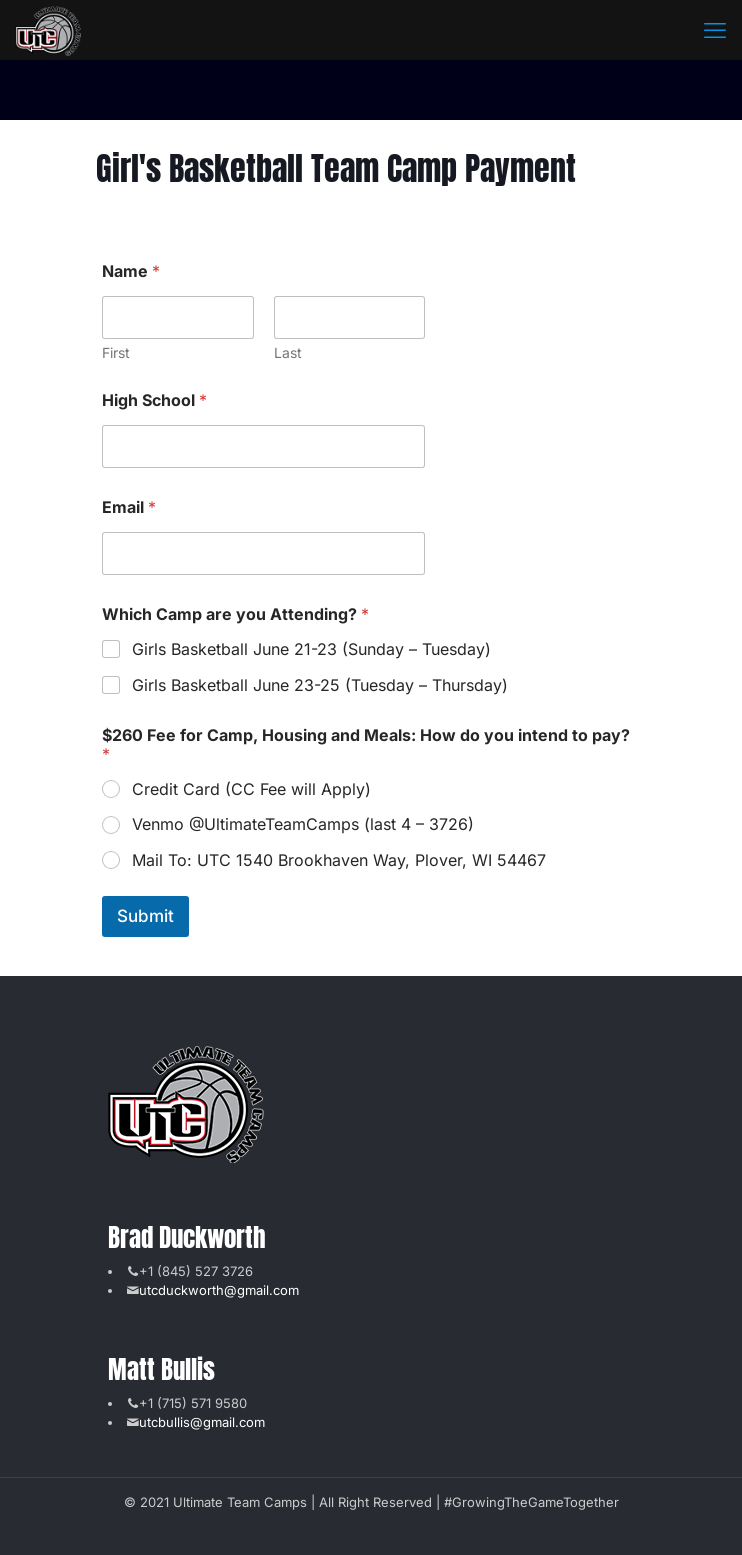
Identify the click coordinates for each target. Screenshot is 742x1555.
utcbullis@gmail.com (202, 1422)
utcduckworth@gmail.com (219, 1290)
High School (154, 400)
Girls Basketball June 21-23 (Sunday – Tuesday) (311, 649)
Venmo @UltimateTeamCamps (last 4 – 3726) (303, 824)
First (116, 352)
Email (129, 507)
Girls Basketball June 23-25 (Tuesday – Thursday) (320, 685)
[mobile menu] (715, 30)
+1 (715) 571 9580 (193, 1403)
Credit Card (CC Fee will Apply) (251, 789)
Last (287, 352)
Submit (145, 916)
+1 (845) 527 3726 (196, 1271)
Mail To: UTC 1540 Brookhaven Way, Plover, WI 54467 (339, 860)
